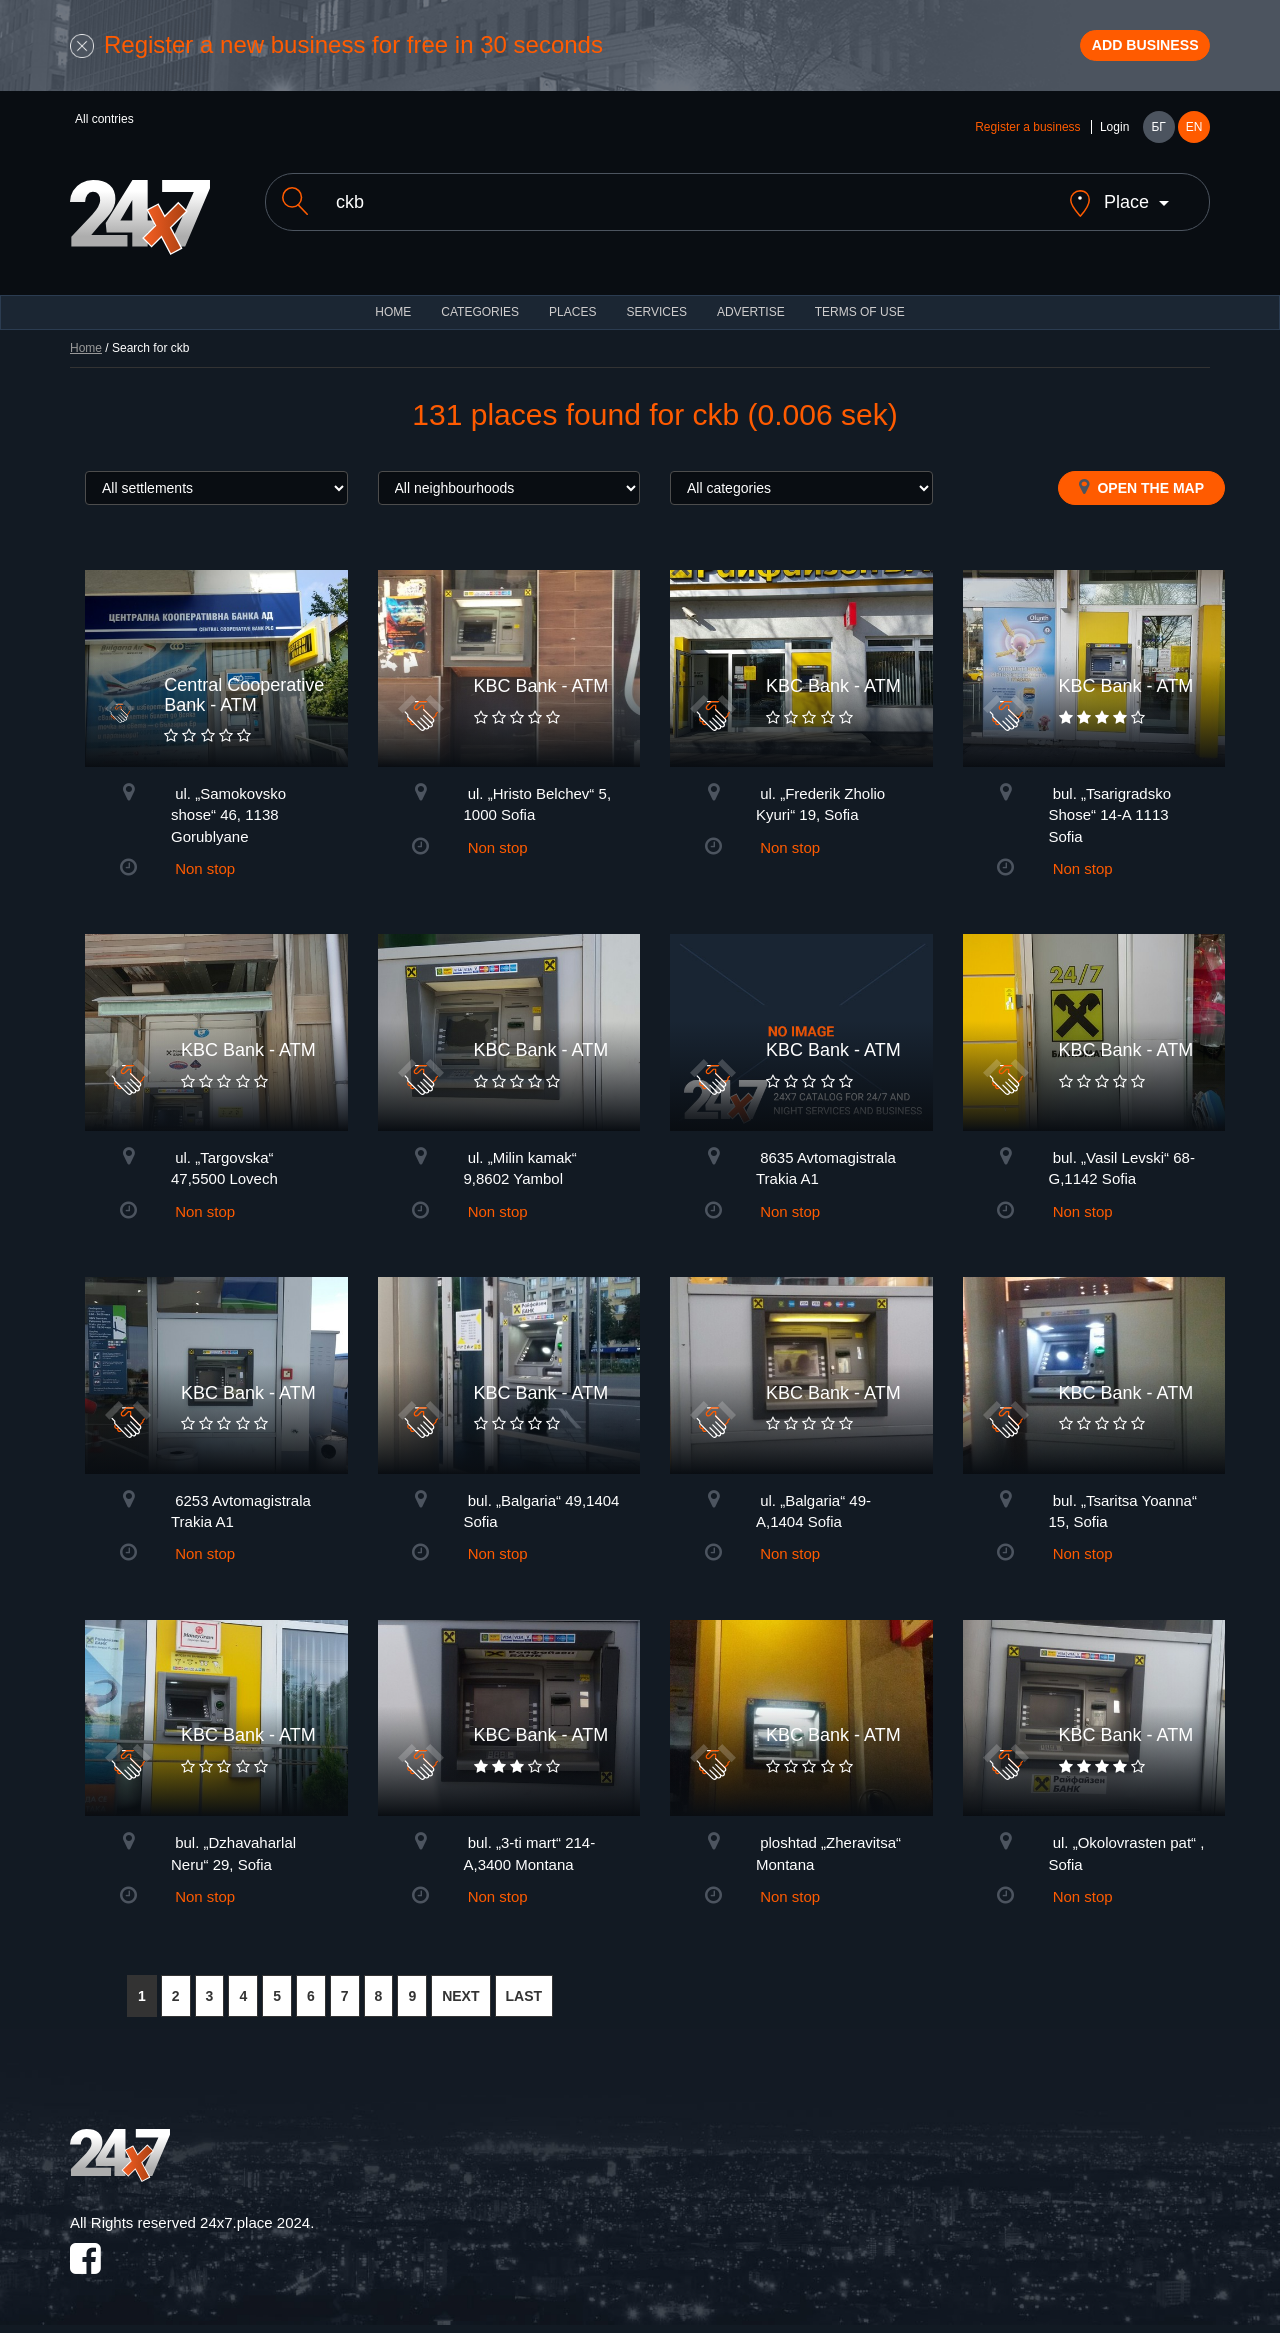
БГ (1158, 142)
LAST (524, 1993)
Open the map (1141, 485)
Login (1114, 142)
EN (1194, 142)
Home (86, 346)
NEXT (460, 1993)
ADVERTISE (751, 310)
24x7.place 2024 (255, 2220)
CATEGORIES (480, 310)
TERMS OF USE (860, 310)
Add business (1121, 53)
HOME (393, 310)
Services (656, 310)
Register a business (1027, 142)
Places (572, 310)
